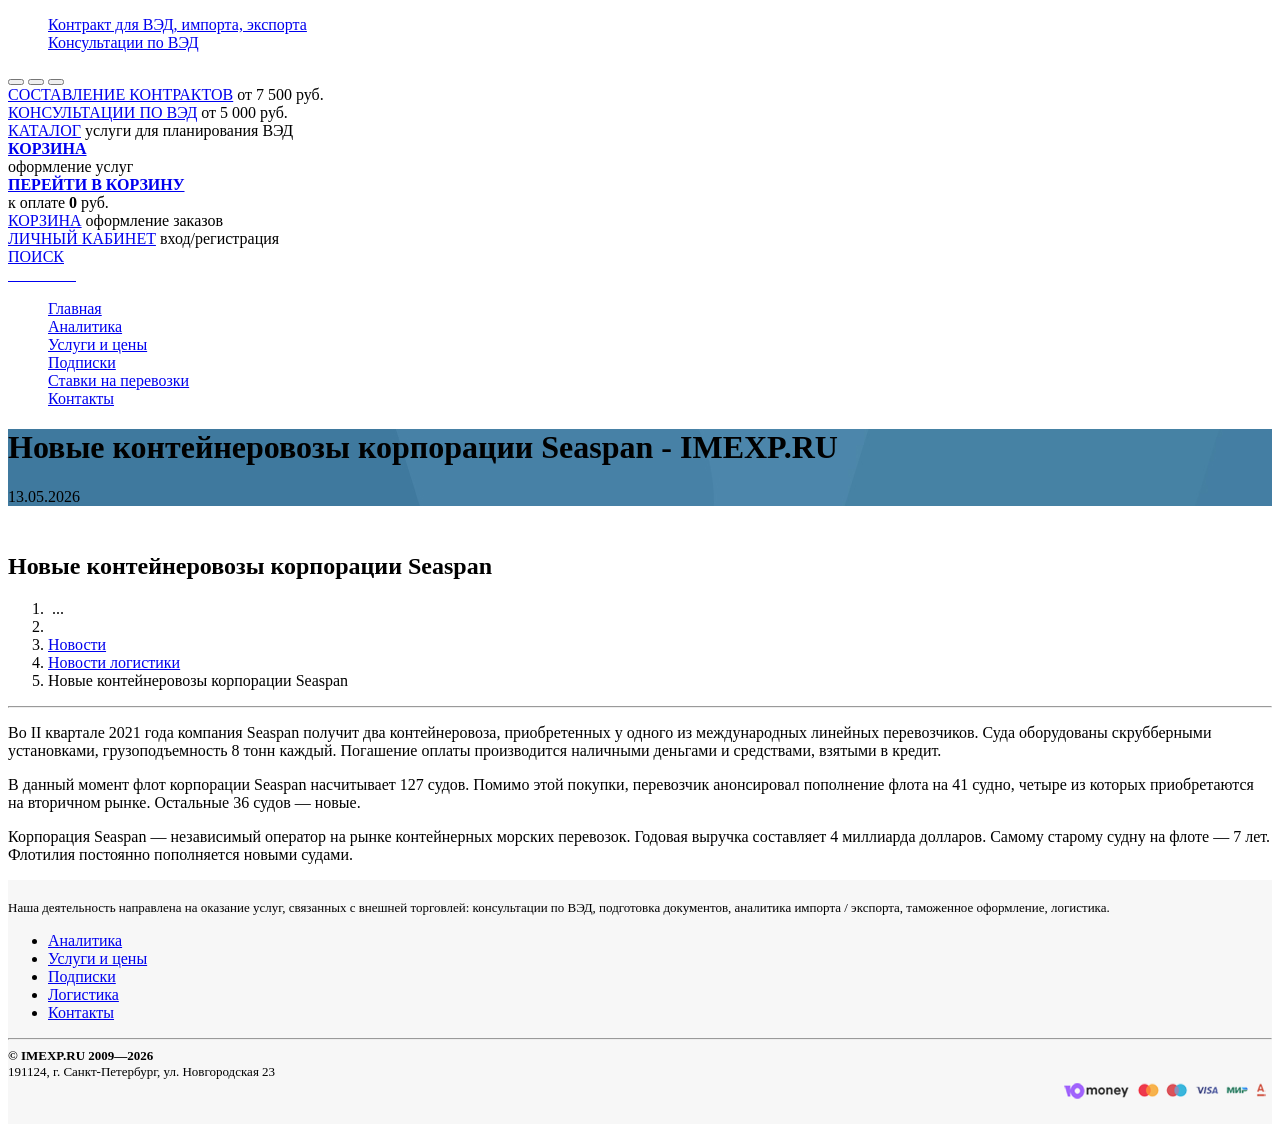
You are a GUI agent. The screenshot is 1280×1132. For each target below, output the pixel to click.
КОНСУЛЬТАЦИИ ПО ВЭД (102, 112)
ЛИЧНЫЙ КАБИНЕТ (82, 238)
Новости (77, 644)
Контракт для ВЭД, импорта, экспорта (177, 24)
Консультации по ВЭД (123, 42)
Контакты (81, 398)
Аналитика (85, 326)
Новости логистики (114, 662)
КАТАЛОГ (44, 130)
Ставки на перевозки (118, 380)
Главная (75, 308)
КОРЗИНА (45, 220)
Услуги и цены (97, 344)
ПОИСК (36, 256)
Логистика (83, 994)
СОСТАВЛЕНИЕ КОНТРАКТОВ (120, 94)
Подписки (82, 362)
